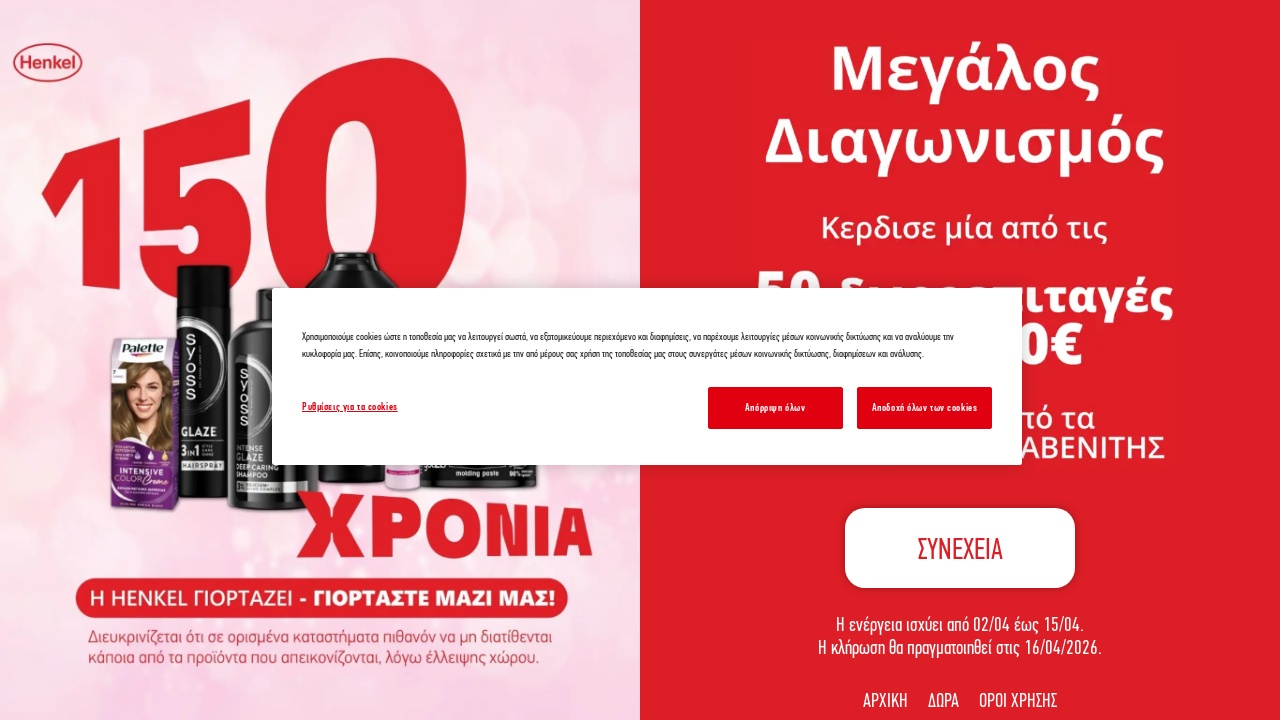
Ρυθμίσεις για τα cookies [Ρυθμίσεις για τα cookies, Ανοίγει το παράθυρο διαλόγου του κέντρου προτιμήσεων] (350, 406)
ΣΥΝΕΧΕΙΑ (960, 548)
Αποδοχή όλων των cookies (925, 407)
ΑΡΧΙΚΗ (885, 700)
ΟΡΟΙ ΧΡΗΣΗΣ (1018, 700)
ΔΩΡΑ (943, 700)
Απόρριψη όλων (775, 407)
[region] (647, 376)
